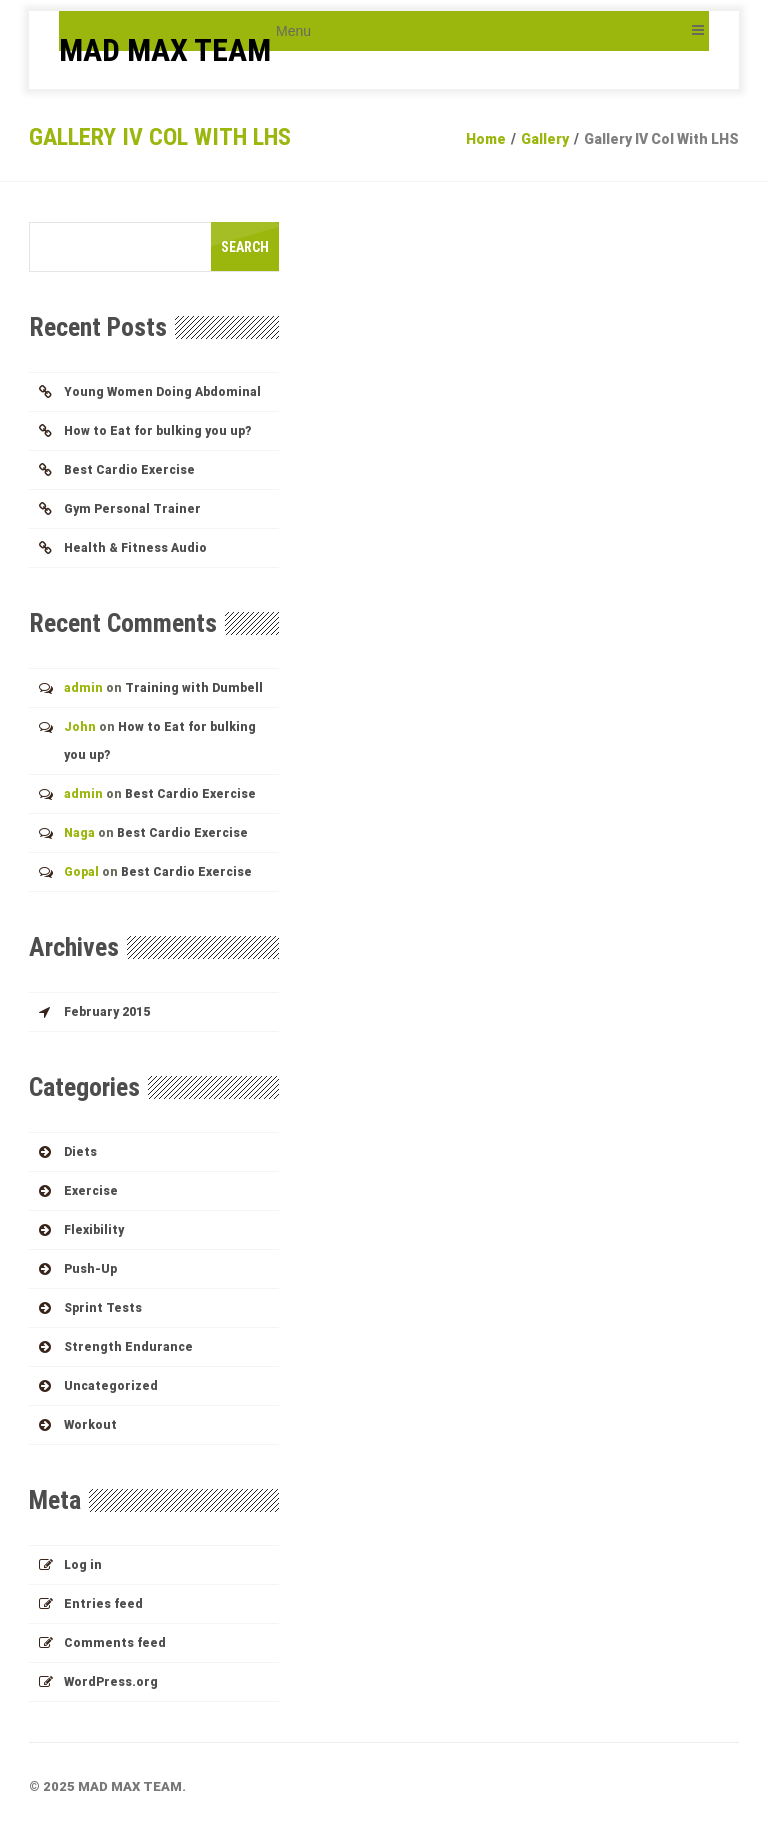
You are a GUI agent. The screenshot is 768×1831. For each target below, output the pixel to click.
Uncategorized (111, 1386)
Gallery (545, 139)
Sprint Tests (103, 1308)
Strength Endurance (128, 1347)
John (80, 727)
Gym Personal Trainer (132, 509)
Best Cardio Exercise (129, 470)
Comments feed (115, 1643)
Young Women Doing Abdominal (162, 392)
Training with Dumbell (194, 688)
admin (83, 688)
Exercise (91, 1191)
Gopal (81, 872)
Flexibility (94, 1230)
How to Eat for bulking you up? (157, 431)
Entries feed (103, 1604)
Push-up (90, 1269)
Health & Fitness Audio (135, 548)
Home (486, 139)
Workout (90, 1425)
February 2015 (107, 1012)
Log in (83, 1565)
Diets (80, 1152)
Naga (79, 833)
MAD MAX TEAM (165, 50)
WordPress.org (111, 1682)
